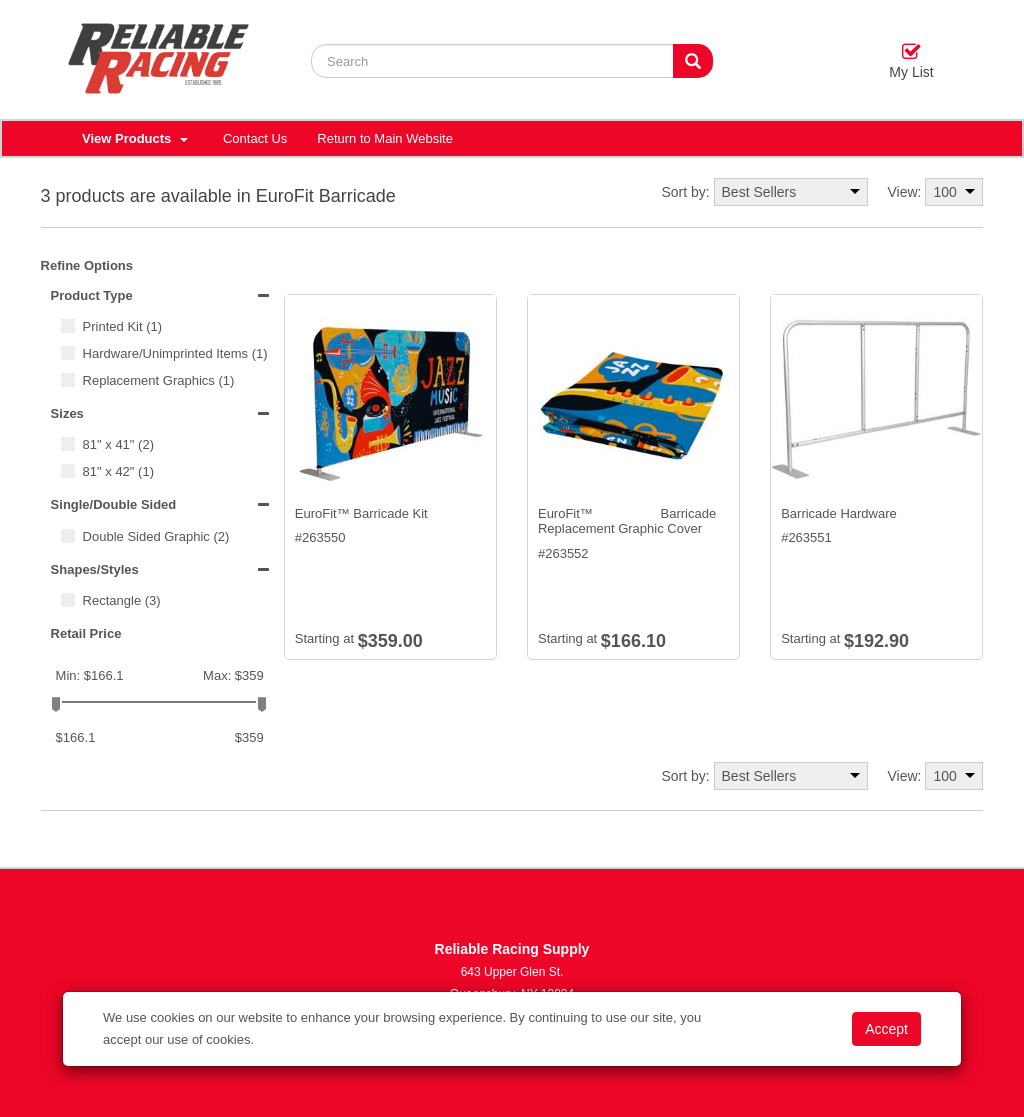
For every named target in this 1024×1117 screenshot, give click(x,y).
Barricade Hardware (839, 513)
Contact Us (255, 138)
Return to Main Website (385, 138)
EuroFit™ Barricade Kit (361, 513)
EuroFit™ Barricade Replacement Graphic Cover (627, 521)
